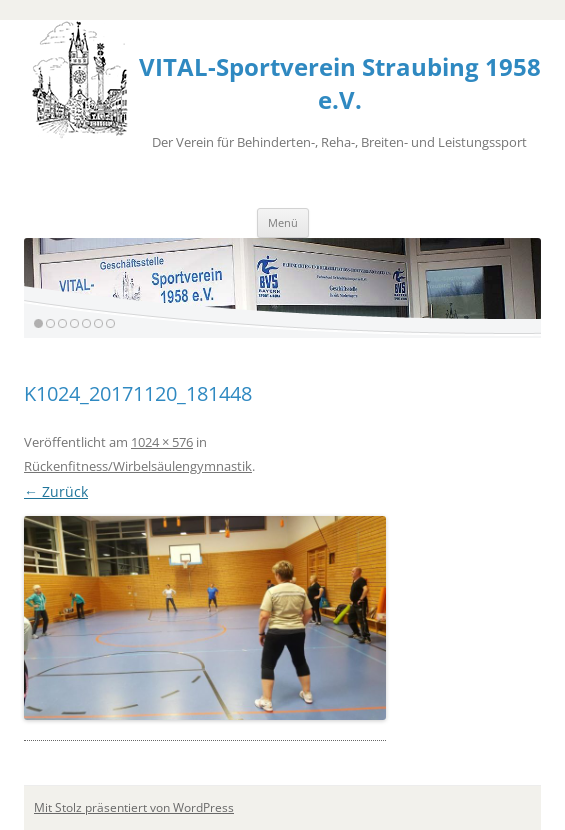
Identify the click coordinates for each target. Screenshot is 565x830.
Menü (283, 222)
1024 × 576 (162, 442)
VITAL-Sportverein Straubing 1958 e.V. (340, 83)
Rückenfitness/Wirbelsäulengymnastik (138, 466)
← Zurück (56, 491)
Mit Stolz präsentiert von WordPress (134, 807)
